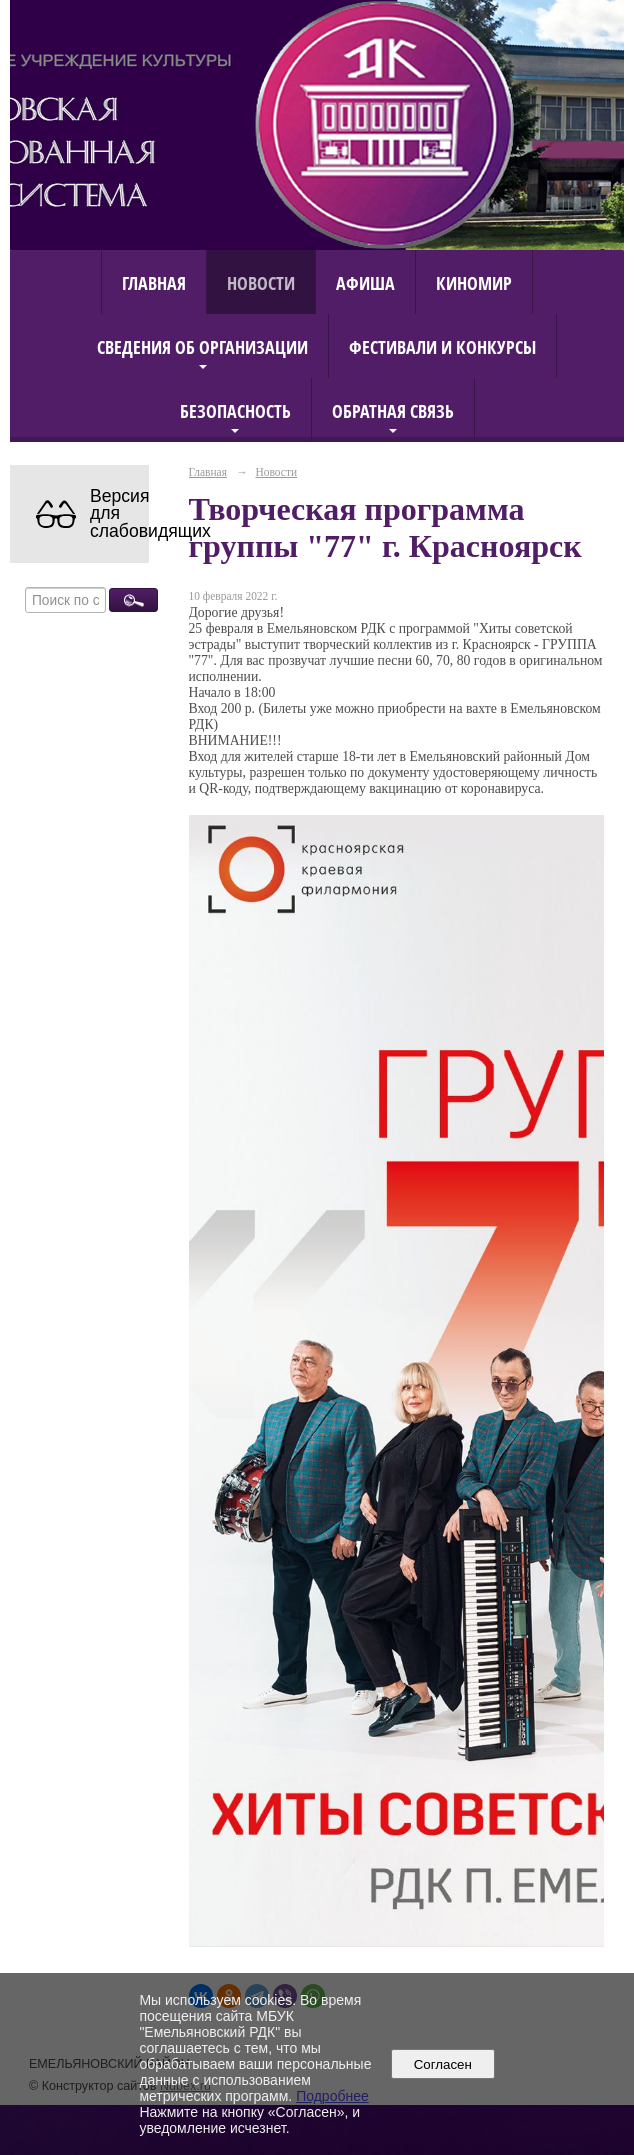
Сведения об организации (202, 346)
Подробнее (332, 2096)
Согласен (442, 2064)
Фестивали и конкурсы (442, 346)
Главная (154, 282)
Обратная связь (393, 410)
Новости (261, 282)
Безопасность (235, 410)
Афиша (365, 282)
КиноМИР (474, 282)
